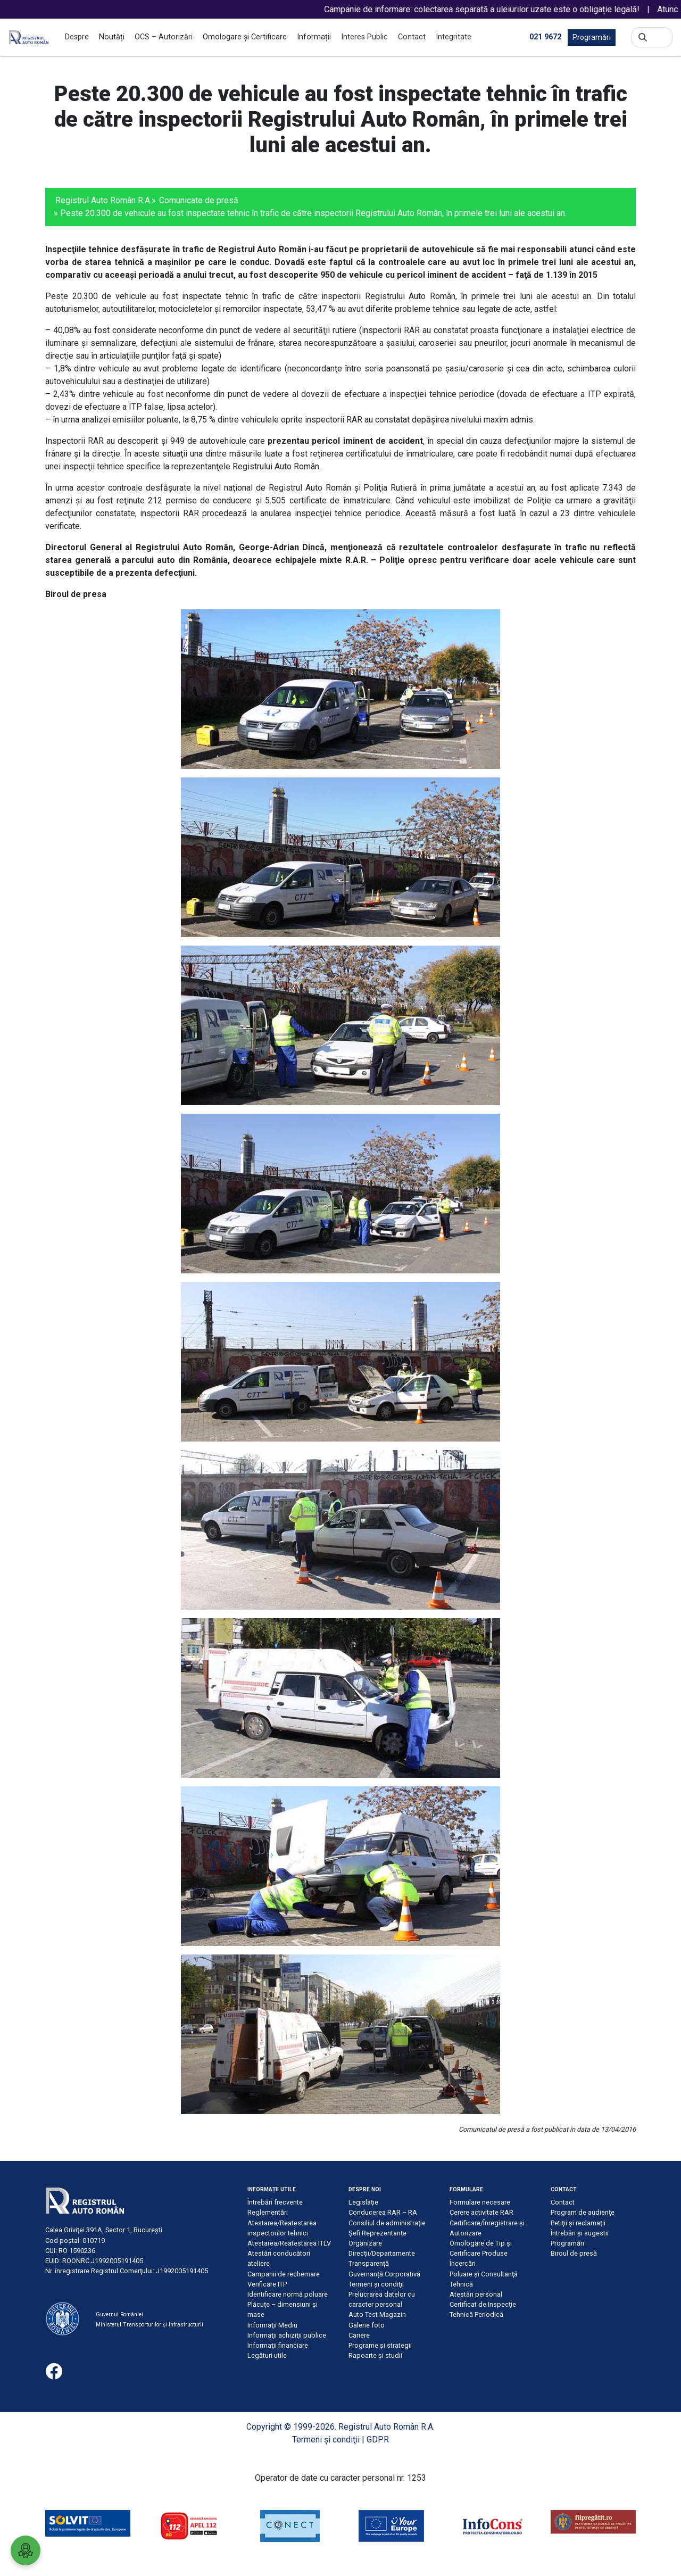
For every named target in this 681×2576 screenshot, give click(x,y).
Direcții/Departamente (381, 2253)
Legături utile (267, 2355)
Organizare (365, 2243)
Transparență (368, 2263)
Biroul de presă (574, 2253)
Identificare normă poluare (287, 2294)
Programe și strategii (380, 2345)
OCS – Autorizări (164, 37)
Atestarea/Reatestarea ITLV (289, 2243)
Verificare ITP (267, 2284)
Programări (591, 37)
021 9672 (545, 37)
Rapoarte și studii (375, 2355)
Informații (314, 37)
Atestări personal (476, 2294)
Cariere (359, 2335)
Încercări (463, 2263)
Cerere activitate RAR (481, 2212)
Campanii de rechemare (283, 2274)
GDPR (378, 2439)
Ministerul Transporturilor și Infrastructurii (149, 2324)
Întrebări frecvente (275, 2202)
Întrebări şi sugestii (580, 2233)
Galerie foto (366, 2325)
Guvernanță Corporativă (384, 2274)
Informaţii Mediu (272, 2325)
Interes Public (364, 37)
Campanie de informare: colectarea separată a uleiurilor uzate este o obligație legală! (492, 9)
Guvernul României (119, 2314)
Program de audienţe (582, 2212)
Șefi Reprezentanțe (377, 2233)
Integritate (453, 37)
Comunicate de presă (198, 200)
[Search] (659, 37)
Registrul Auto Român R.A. (103, 200)
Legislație (363, 2202)
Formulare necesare (480, 2202)
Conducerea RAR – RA (382, 2212)
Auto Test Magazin (377, 2314)
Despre (77, 37)
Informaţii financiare (277, 2345)
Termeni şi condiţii (376, 2284)
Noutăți (111, 37)
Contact (412, 37)
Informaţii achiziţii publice (286, 2335)
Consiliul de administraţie (387, 2223)
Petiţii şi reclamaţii (578, 2223)
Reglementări (267, 2212)
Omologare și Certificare (245, 37)
